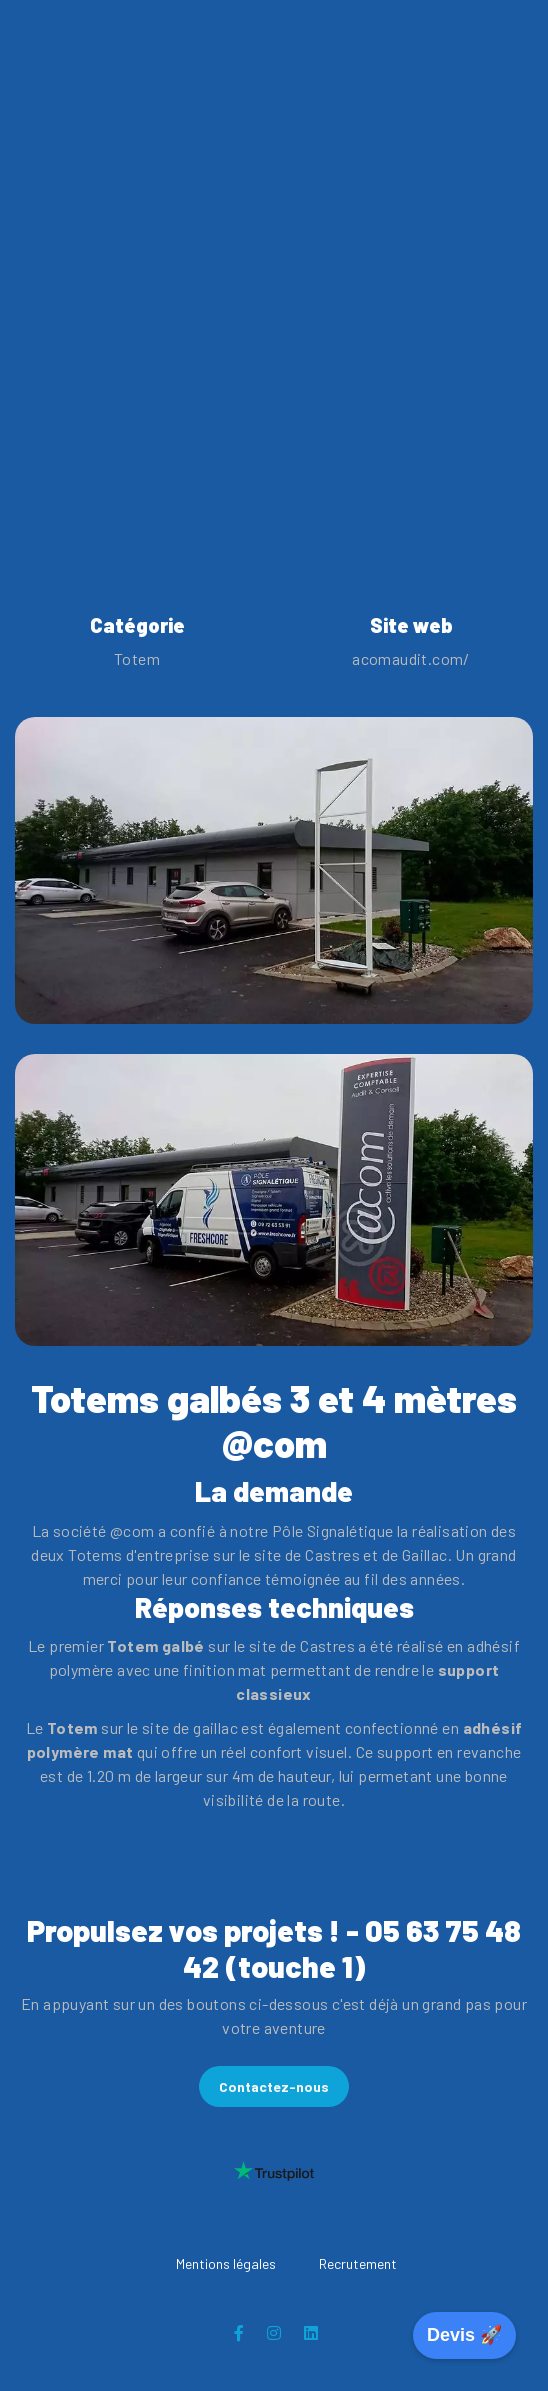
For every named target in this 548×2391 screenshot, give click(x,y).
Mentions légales (226, 2263)
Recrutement (358, 2263)
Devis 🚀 (464, 2335)
